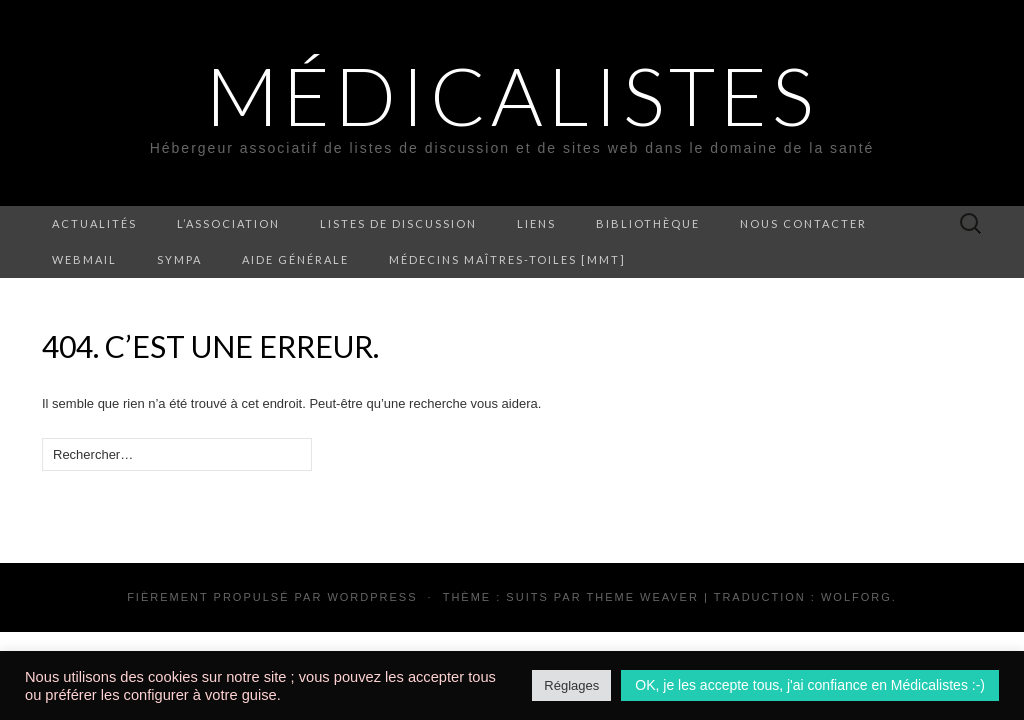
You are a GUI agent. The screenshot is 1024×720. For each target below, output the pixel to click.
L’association (228, 223)
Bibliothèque (648, 223)
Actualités (94, 223)
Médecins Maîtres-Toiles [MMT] (507, 259)
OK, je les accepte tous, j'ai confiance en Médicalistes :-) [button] (810, 685)
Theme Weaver (642, 597)
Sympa (179, 259)
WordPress (372, 597)
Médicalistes (512, 95)
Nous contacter (803, 223)
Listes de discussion (398, 223)
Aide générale (295, 259)
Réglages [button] (571, 685)
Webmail (84, 259)
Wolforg (856, 597)
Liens (536, 223)
